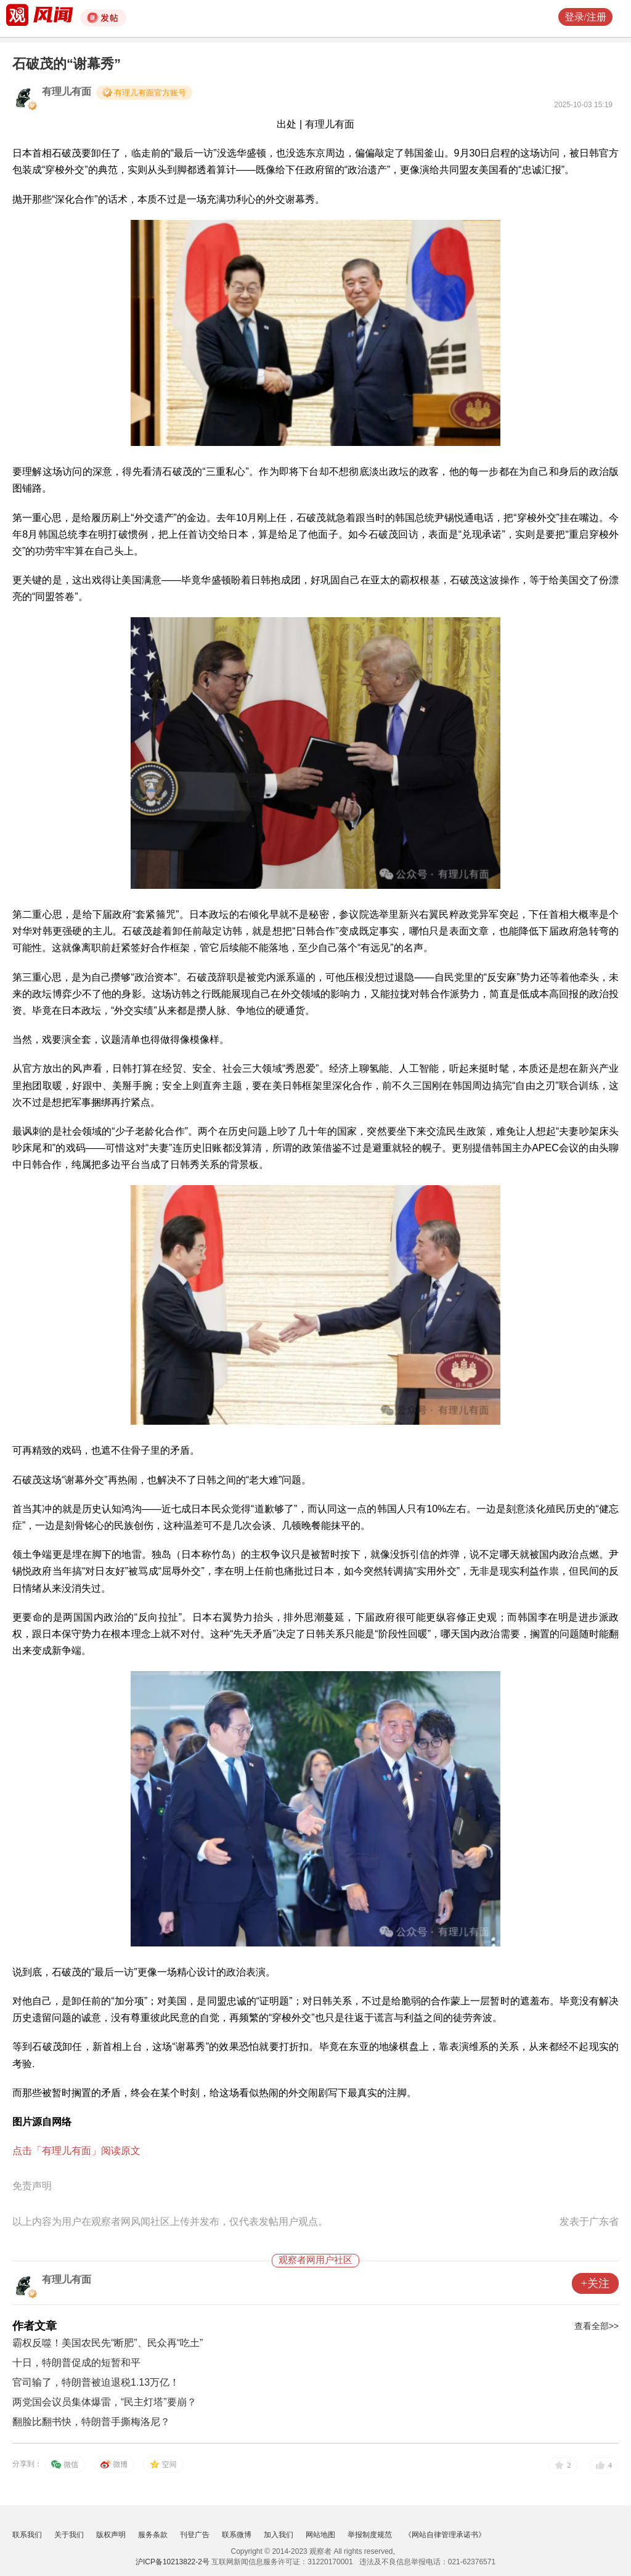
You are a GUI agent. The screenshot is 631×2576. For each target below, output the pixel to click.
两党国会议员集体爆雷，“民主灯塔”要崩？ (104, 2402)
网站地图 (320, 2534)
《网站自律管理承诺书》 (445, 2534)
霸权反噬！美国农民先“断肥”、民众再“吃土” (107, 2343)
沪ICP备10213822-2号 (173, 2562)
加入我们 (278, 2534)
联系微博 (236, 2534)
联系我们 (27, 2534)
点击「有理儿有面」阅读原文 (76, 2150)
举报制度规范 (370, 2534)
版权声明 (111, 2534)
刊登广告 (195, 2534)
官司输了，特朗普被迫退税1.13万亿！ (95, 2382)
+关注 (595, 2283)
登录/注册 (585, 17)
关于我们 (69, 2534)
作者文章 (34, 2326)
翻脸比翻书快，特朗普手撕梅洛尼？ (91, 2421)
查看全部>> (596, 2326)
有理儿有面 (66, 91)
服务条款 (153, 2534)
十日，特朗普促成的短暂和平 (76, 2362)
